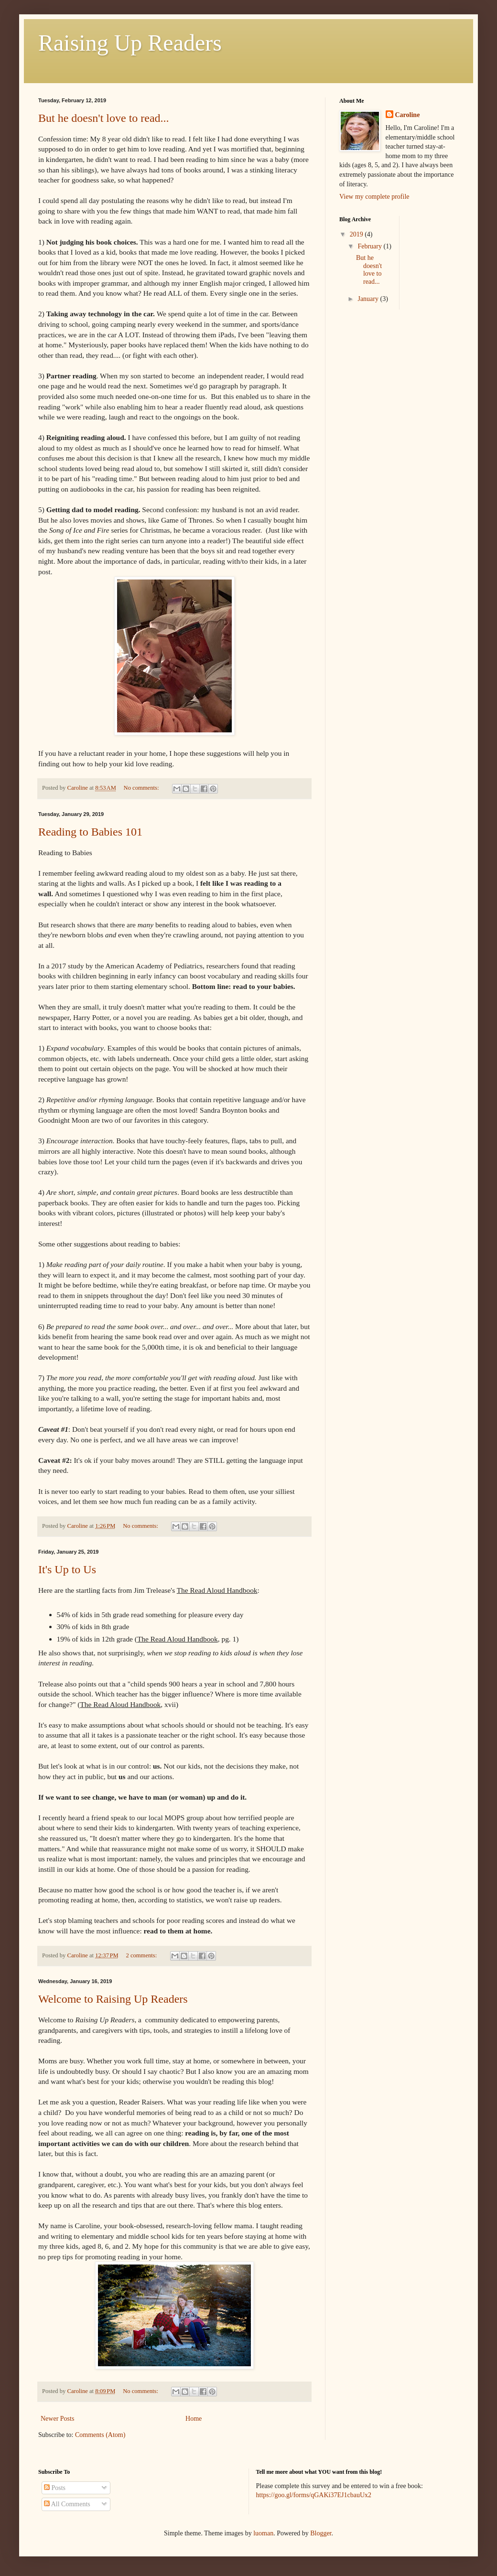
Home (193, 2418)
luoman (263, 2533)
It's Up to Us (67, 1569)
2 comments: (142, 1955)
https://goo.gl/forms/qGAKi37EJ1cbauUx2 (314, 2495)
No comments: (142, 787)
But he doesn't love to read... (103, 118)
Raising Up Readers (130, 42)
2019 (357, 234)
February (370, 246)
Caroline (407, 114)
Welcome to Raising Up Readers (113, 1999)
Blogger (320, 2533)
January (368, 298)
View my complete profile (374, 196)
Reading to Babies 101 (90, 832)
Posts (54, 2487)
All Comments (67, 2504)
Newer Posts (57, 2418)
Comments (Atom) (100, 2434)
